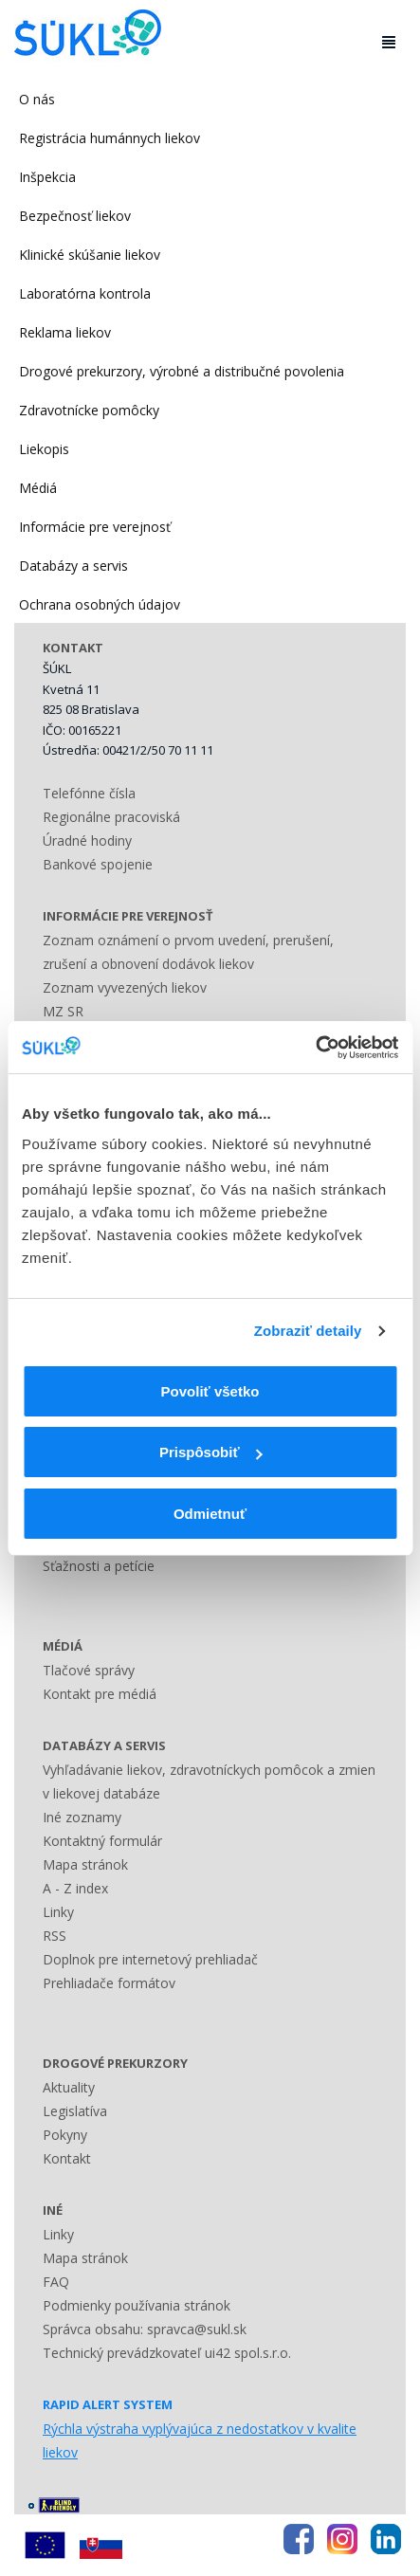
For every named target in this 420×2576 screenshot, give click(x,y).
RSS (54, 1936)
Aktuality (69, 2087)
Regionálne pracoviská (111, 817)
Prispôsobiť (211, 1452)
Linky (58, 1912)
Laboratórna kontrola (85, 293)
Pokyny (65, 2135)
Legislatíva (75, 2111)
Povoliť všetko (210, 1391)
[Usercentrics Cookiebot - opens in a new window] (315, 1047)
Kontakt (67, 2158)
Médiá (38, 488)
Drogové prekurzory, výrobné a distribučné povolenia (181, 371)
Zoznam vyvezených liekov (125, 987)
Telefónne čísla (89, 793)
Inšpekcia (47, 177)
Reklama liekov (65, 332)
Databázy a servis (73, 566)
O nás (37, 99)
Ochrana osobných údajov (99, 604)
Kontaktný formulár (102, 1841)
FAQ (56, 2282)
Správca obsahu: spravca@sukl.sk (145, 2329)
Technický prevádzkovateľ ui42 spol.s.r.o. (167, 2353)
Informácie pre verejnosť (95, 527)
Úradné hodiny (87, 840)
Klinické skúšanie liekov (89, 255)
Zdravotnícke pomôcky (89, 410)
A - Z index (75, 1888)
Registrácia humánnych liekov (109, 138)
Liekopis (44, 449)
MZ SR (63, 1011)
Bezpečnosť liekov (75, 216)
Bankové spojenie (98, 864)
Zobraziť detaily (308, 1331)
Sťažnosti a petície (99, 1566)
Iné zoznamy (82, 1817)
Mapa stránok (85, 1864)
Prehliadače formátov (109, 1983)
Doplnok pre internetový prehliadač (150, 1959)
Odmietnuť (210, 1514)
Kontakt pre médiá (99, 1694)
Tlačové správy (89, 1670)
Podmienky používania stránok (136, 2305)
